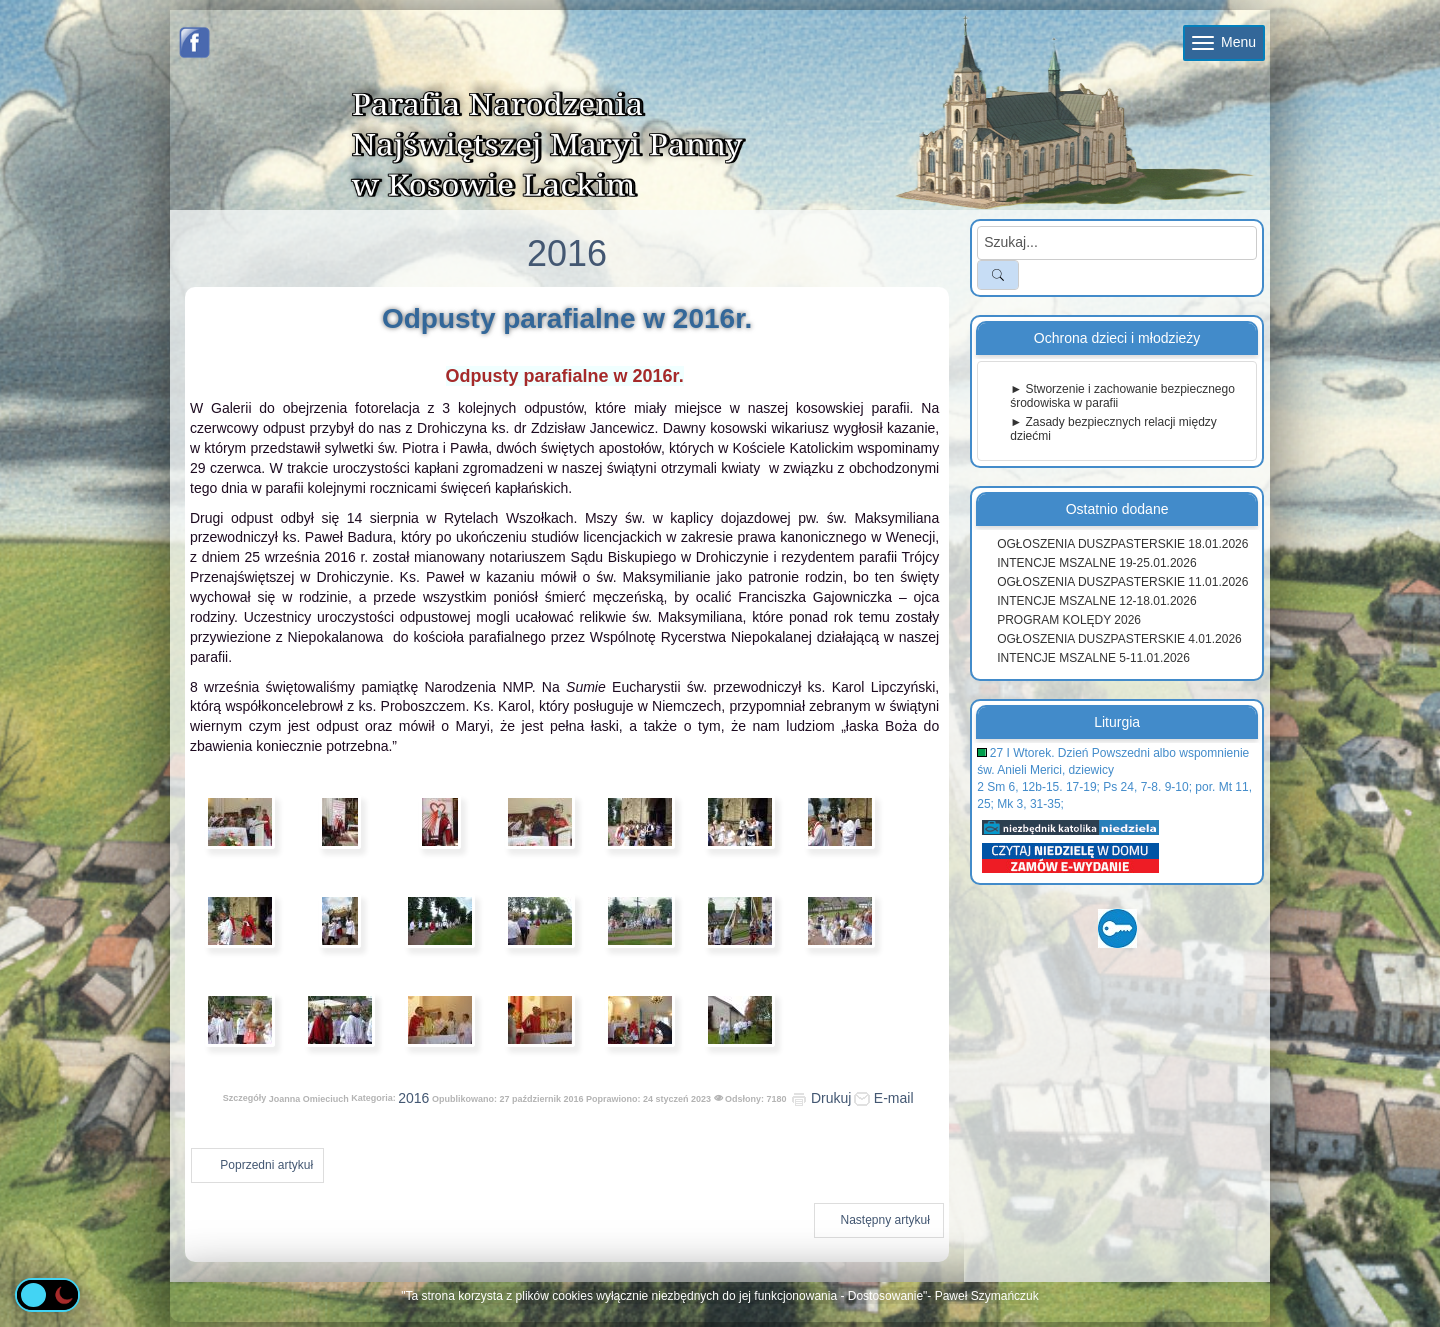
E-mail (884, 1098)
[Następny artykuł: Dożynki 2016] (879, 1220)
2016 (413, 1098)
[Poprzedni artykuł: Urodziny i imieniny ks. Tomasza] (257, 1165)
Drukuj (821, 1098)
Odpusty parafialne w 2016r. (567, 318)
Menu (1224, 42)
